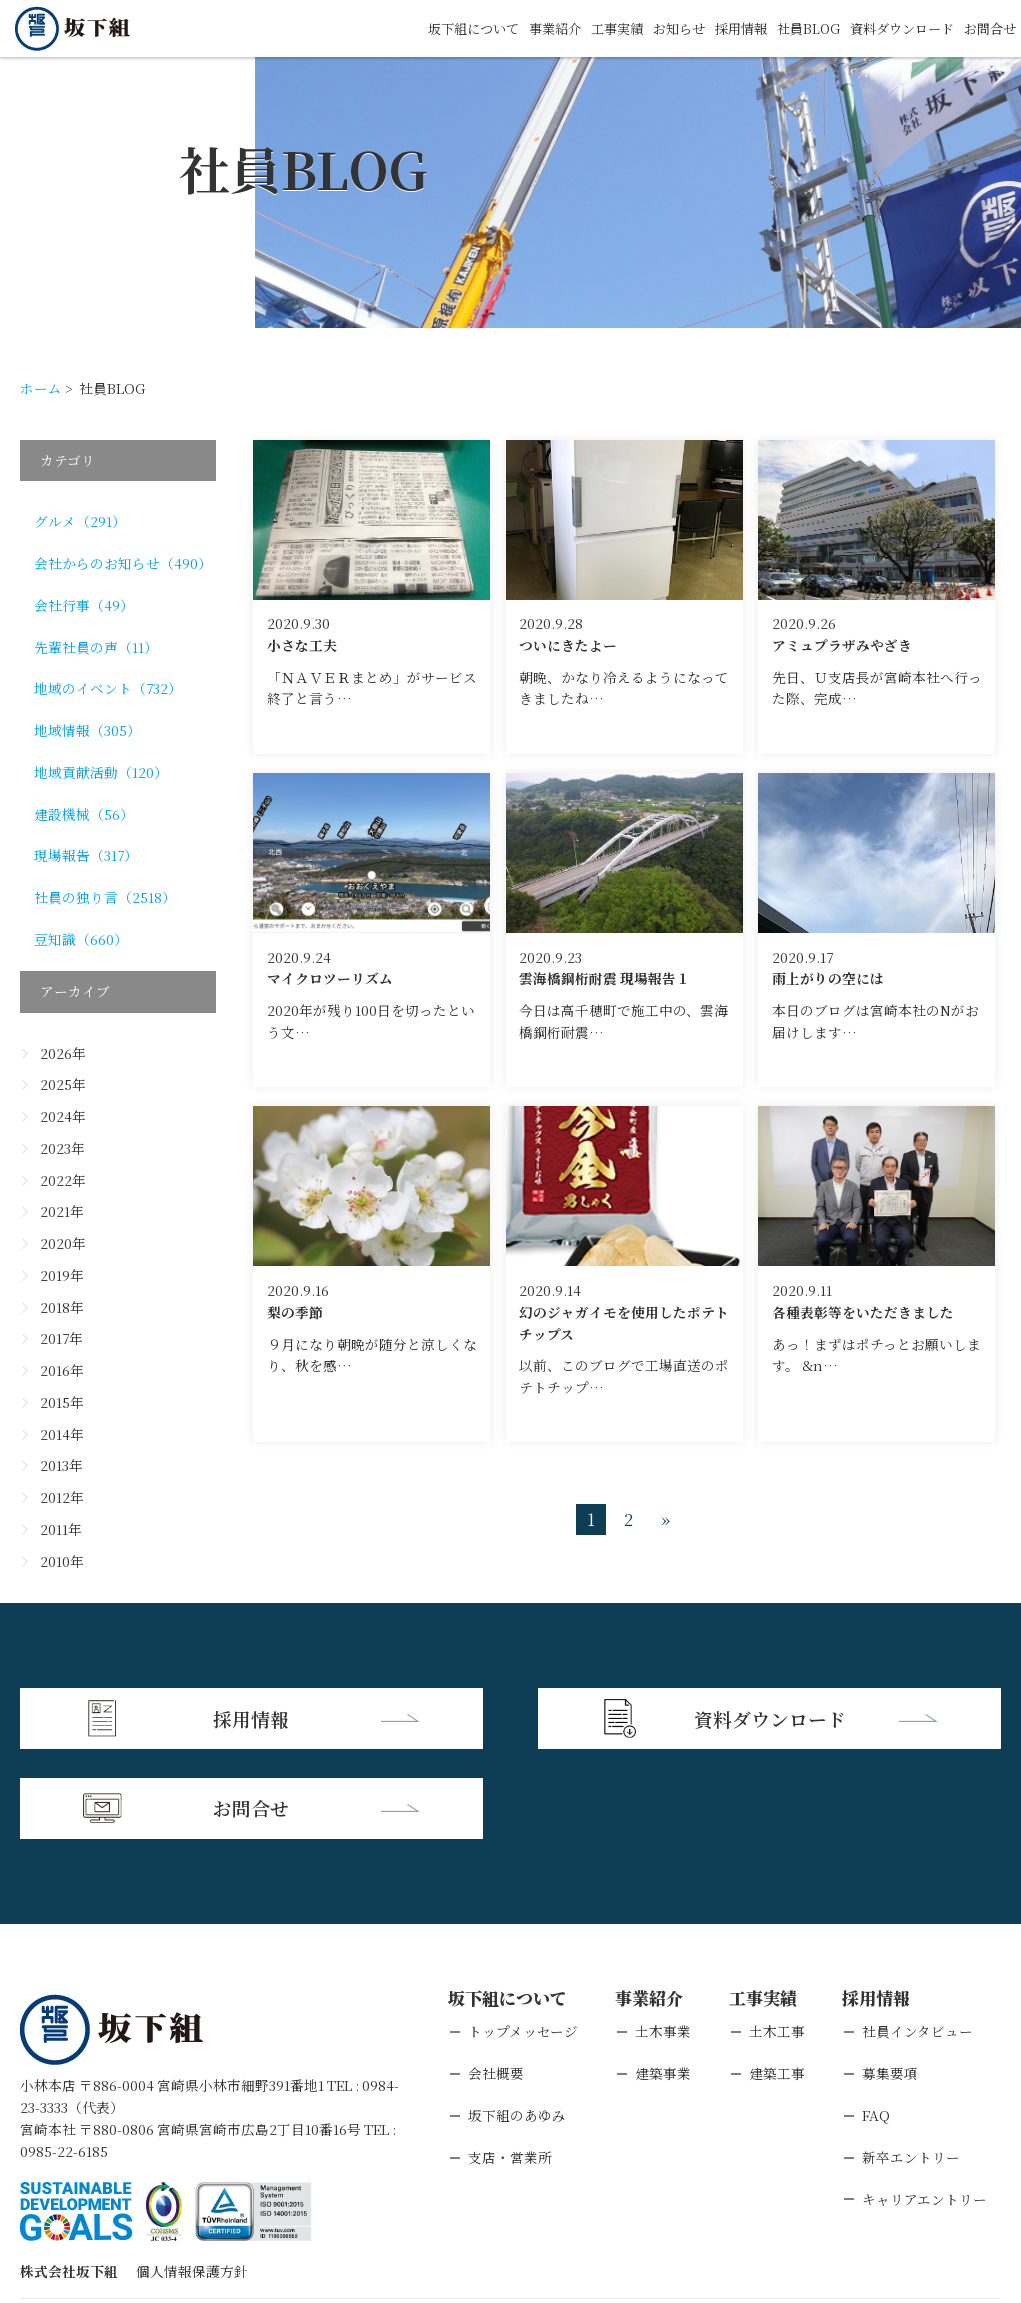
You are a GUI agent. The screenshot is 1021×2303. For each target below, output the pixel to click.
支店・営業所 (510, 2064)
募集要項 (890, 1981)
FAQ (876, 2022)
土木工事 (777, 1939)
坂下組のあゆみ (517, 2022)
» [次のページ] (665, 1519)
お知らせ (658, 28)
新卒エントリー (911, 2064)
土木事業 (663, 1939)
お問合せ (988, 28)
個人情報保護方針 (192, 2179)
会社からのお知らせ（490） (123, 563)
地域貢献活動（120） (101, 772)
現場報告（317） (86, 855)
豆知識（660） (81, 939)
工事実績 (592, 28)
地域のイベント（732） (108, 688)
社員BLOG (795, 28)
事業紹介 (526, 28)
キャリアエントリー (924, 2106)
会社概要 (496, 1981)
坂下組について (439, 28)
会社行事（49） (84, 605)
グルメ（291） (80, 521)
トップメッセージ (523, 1939)
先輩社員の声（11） (96, 647)
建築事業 (663, 1981)
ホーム (41, 388)
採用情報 (724, 28)
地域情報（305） (87, 730)
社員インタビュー (917, 1939)
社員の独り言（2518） (105, 897)
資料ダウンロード (894, 28)
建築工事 (777, 1981)
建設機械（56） (84, 814)
